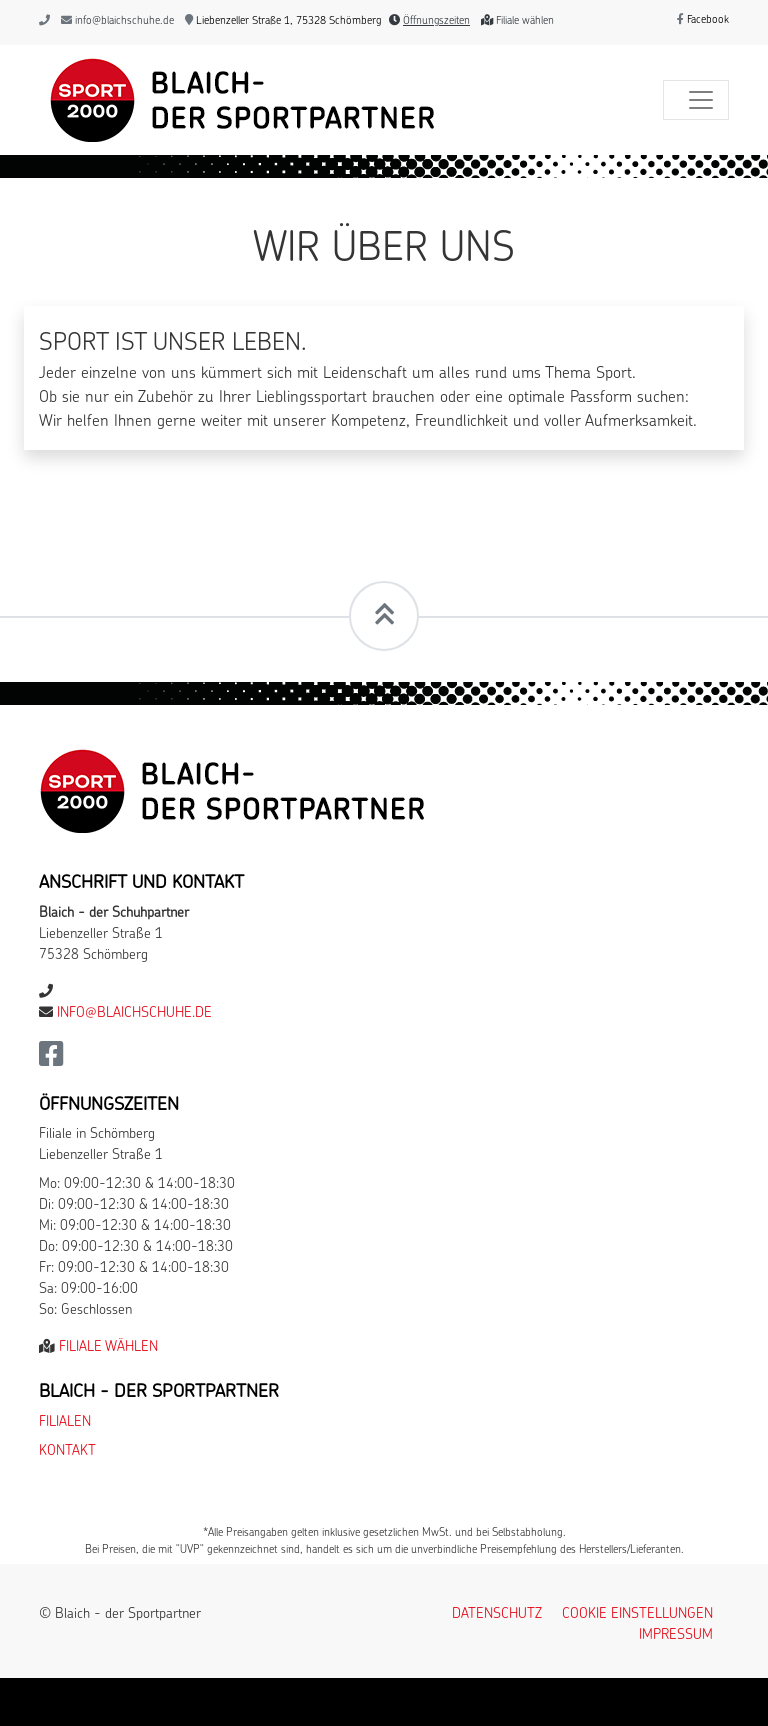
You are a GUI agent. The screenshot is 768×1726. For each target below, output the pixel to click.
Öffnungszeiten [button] (436, 21)
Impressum (676, 1635)
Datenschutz (497, 1614)
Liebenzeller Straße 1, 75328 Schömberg (283, 21)
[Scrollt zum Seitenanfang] (384, 616)
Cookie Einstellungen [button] (637, 1614)
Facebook (703, 20)
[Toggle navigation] (696, 100)
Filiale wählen (525, 21)
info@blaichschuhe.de (124, 21)
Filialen (65, 1422)
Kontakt (67, 1451)
